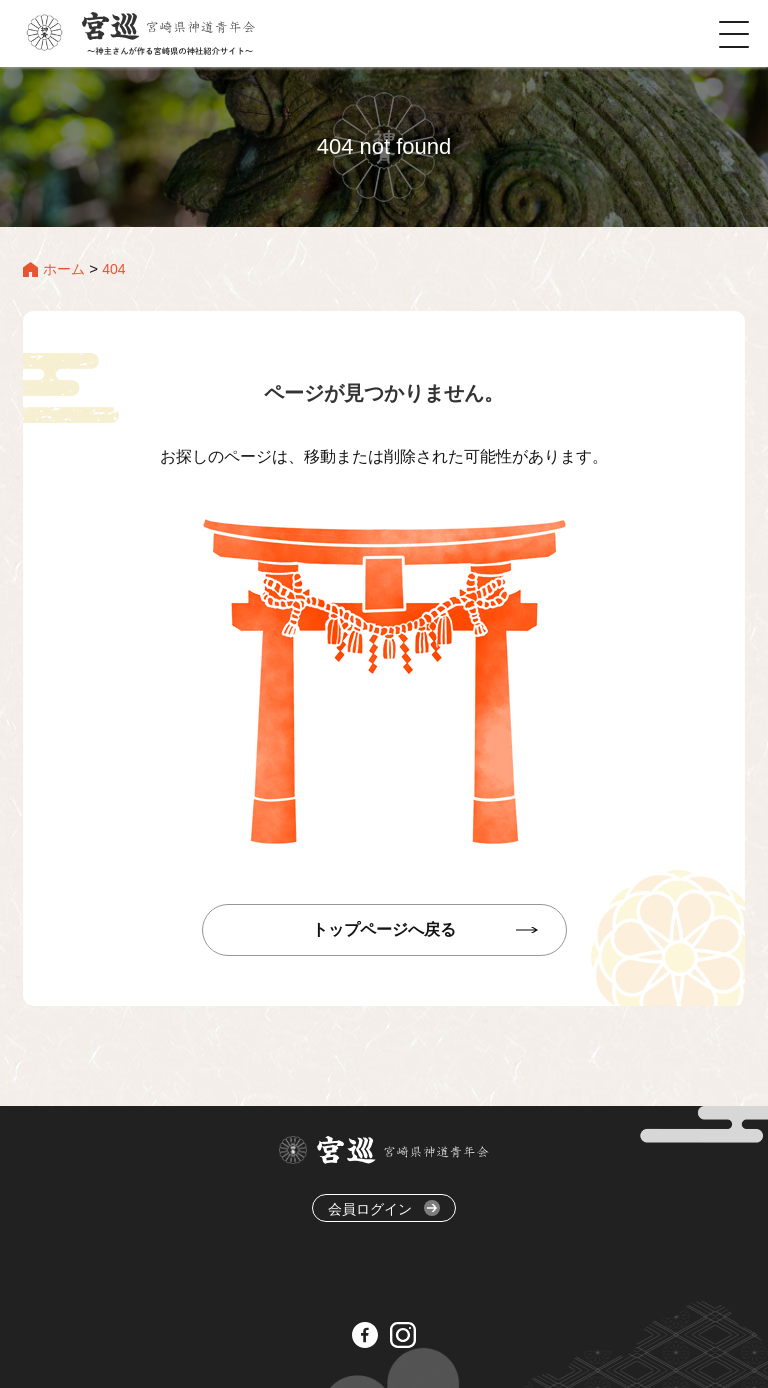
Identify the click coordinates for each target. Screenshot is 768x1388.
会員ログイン (384, 1208)
